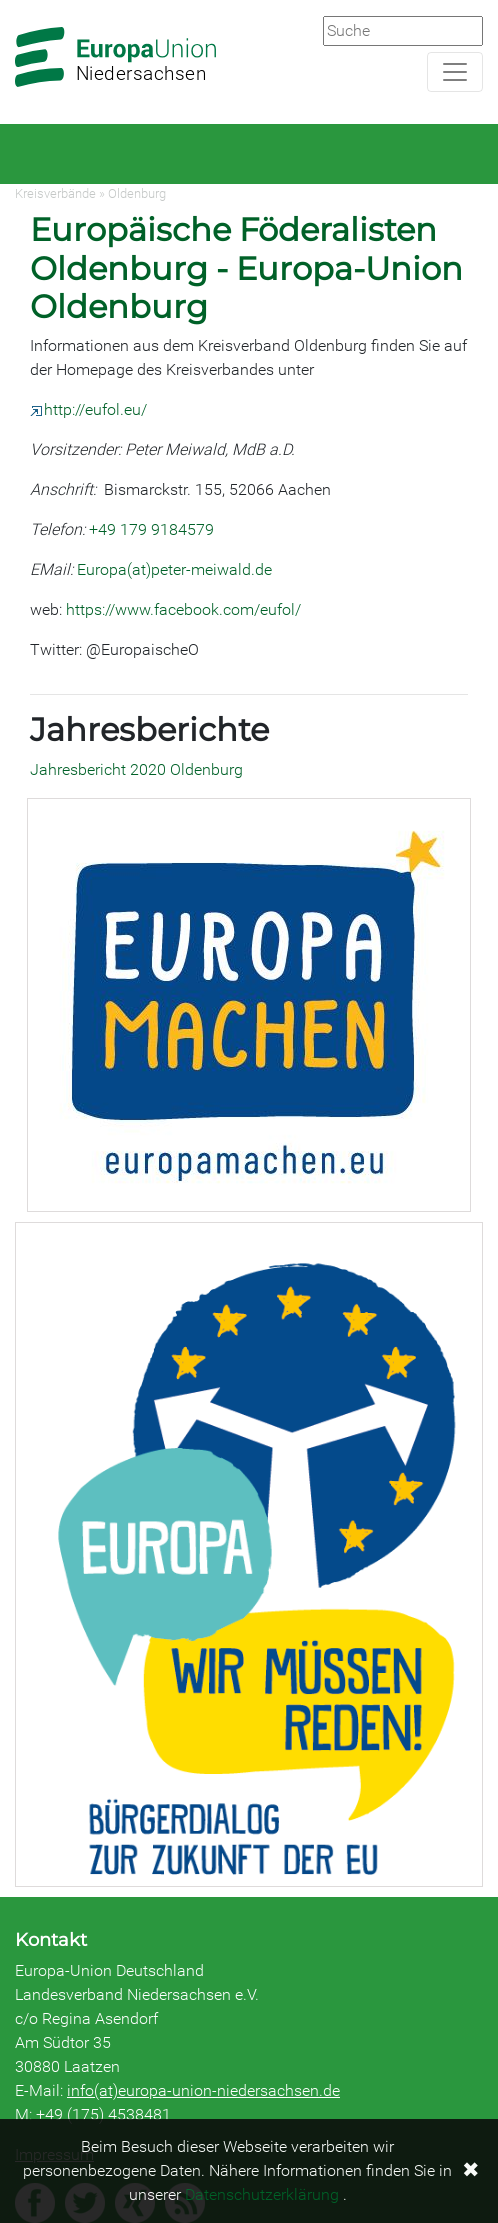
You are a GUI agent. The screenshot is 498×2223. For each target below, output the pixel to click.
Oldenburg (137, 193)
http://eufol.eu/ (88, 409)
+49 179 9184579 (151, 529)
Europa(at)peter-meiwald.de (174, 569)
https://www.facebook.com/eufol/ (183, 609)
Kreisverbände (55, 193)
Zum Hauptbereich (16, 1)
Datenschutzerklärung (262, 2194)
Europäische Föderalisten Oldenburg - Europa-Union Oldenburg (246, 268)
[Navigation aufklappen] (455, 72)
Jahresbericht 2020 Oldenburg (136, 769)
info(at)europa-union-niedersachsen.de (203, 2090)
